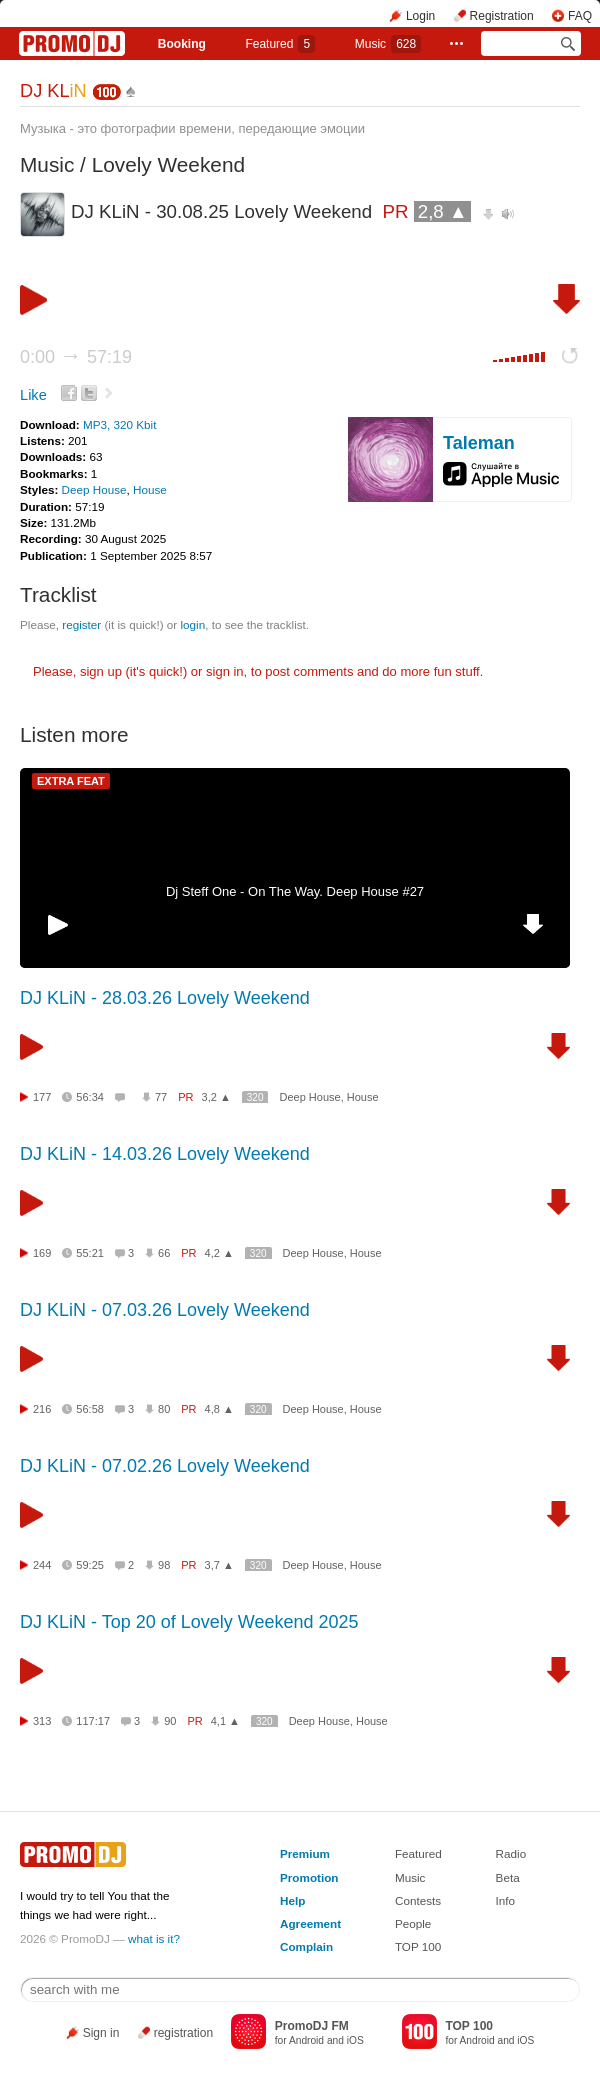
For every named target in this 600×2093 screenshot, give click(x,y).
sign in (225, 671)
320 (255, 1097)
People (413, 1923)
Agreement (310, 1923)
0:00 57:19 (76, 357)
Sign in (101, 2033)
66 (164, 1253)
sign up (101, 671)
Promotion (309, 1877)
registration (183, 2033)
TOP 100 (418, 1946)
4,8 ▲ (219, 1409)
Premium (305, 1853)
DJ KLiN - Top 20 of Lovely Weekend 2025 (189, 1622)
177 (42, 1097)
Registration (502, 16)
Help (292, 1900)
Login (420, 16)
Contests (418, 1900)
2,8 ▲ (443, 211)
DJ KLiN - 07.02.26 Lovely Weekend (165, 1466)
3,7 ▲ (219, 1565)
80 (164, 1409)
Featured (280, 44)
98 (164, 1565)
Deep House (94, 489)
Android (306, 2040)
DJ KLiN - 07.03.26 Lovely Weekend (165, 1310)
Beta (508, 1877)
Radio (511, 1853)
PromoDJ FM (312, 2026)
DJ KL (53, 91)
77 (161, 1097)
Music (388, 44)
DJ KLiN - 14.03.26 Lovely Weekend (165, 1154)
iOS (355, 2040)
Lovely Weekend (168, 164)
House (150, 489)
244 (42, 1565)
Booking (182, 44)
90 (170, 1721)
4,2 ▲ (219, 1253)
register (81, 624)
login (192, 624)
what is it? (154, 1938)
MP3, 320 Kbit (119, 424)
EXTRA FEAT (71, 781)
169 (42, 1253)
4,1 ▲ (225, 1721)
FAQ (580, 16)
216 (42, 1409)
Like (33, 395)
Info (506, 1900)
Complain (306, 1946)
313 (42, 1721)
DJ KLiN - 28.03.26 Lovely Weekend (165, 998)
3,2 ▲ (216, 1097)
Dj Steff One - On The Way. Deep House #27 (295, 891)
